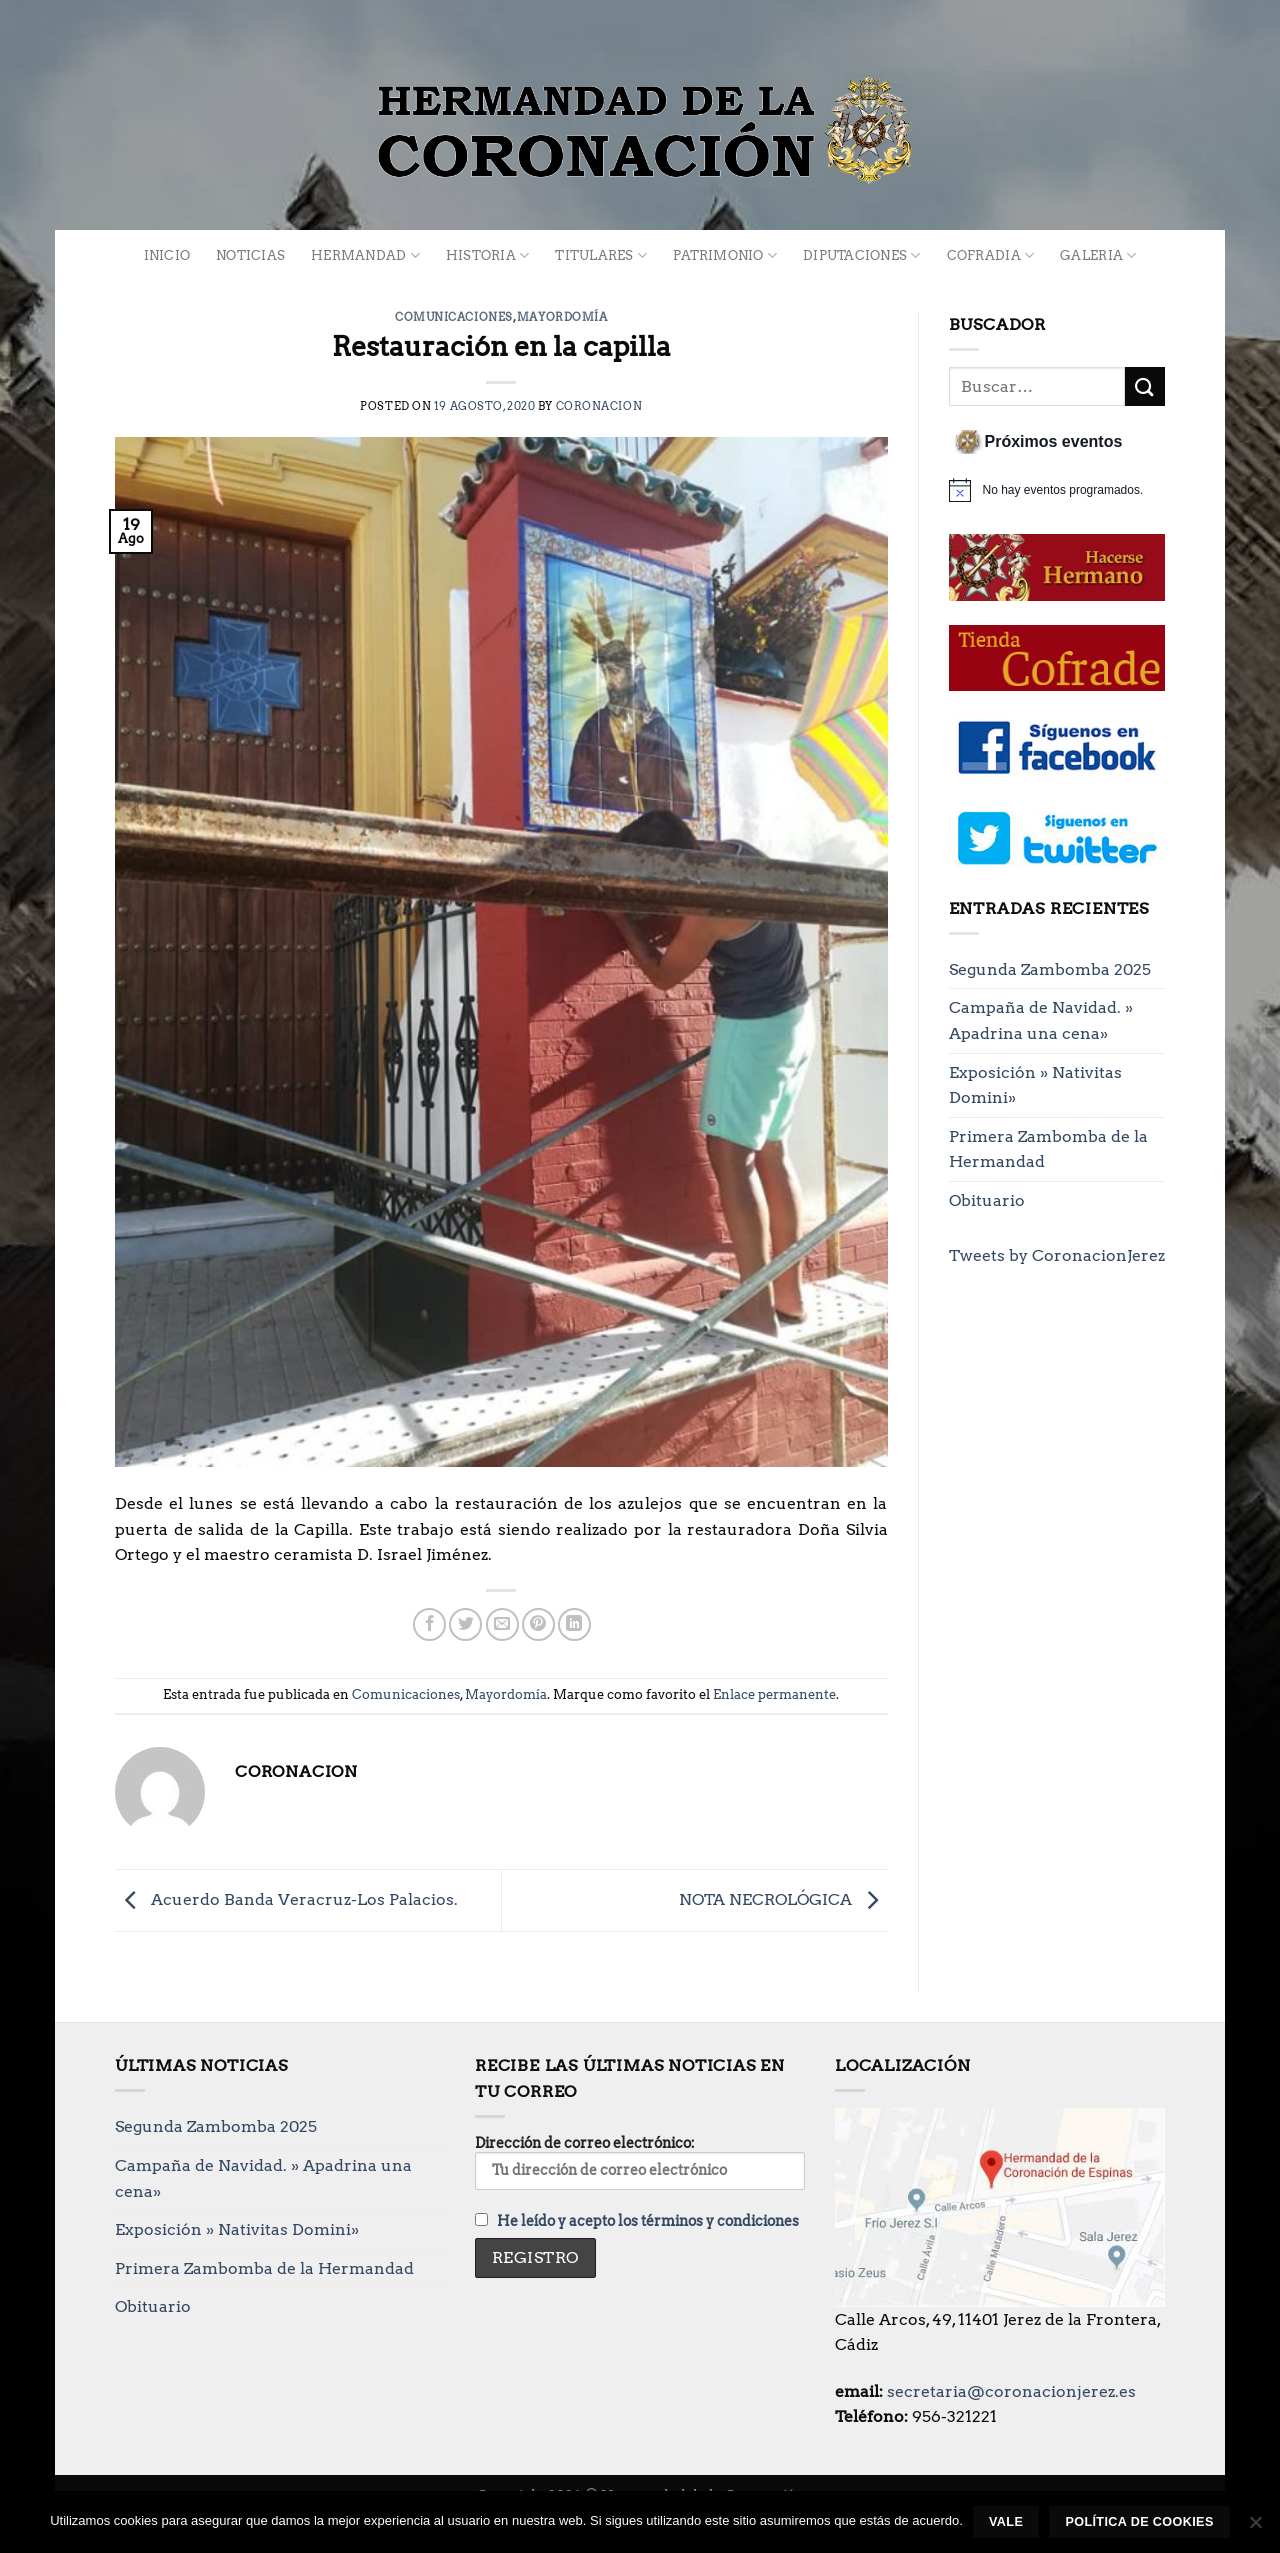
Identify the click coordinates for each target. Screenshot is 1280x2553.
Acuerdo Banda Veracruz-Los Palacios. (286, 1899)
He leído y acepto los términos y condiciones (648, 2221)
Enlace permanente (774, 1694)
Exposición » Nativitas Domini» (1035, 1085)
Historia (488, 255)
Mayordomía (562, 317)
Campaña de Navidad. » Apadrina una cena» (1041, 1020)
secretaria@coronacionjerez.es (1011, 2391)
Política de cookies (1139, 2522)
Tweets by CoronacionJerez (1057, 1255)
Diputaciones (862, 255)
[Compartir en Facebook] (429, 1624)
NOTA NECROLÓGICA (783, 1899)
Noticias (250, 255)
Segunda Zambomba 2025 (1050, 969)
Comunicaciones (454, 317)
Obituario (987, 1200)
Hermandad (365, 255)
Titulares (601, 255)
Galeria (1098, 255)
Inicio (167, 255)
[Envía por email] (502, 1624)
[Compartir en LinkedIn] (574, 1624)
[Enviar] (1145, 386)
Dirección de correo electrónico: (640, 2162)
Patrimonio (725, 255)
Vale (1006, 2522)
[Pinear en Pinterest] (538, 1624)
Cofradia (991, 255)
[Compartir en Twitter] (465, 1624)
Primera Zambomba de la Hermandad (1048, 1149)
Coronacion (599, 406)
